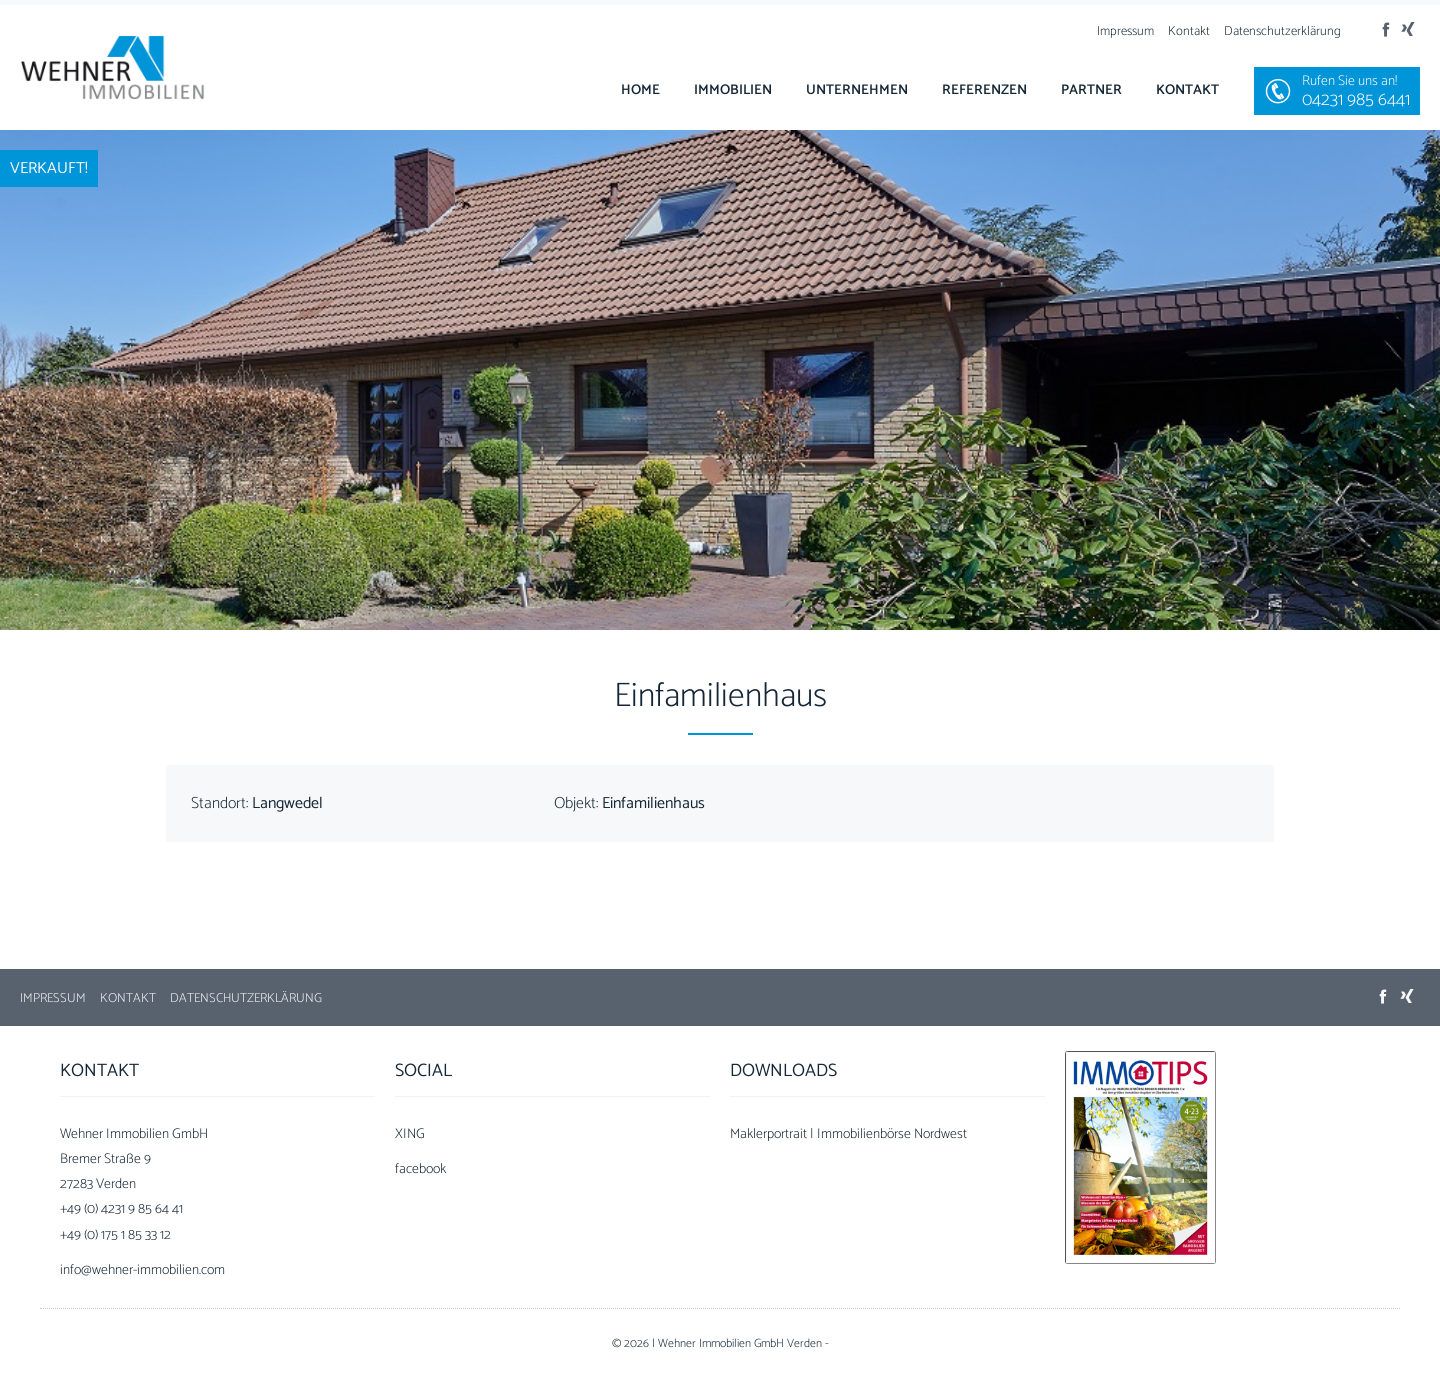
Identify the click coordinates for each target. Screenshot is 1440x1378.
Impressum (1125, 31)
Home (640, 90)
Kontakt (1189, 31)
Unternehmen (857, 90)
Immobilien (733, 90)
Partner (1091, 90)
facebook (420, 1169)
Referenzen (984, 90)
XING (410, 1134)
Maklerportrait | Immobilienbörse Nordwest (848, 1134)
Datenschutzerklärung (1282, 31)
